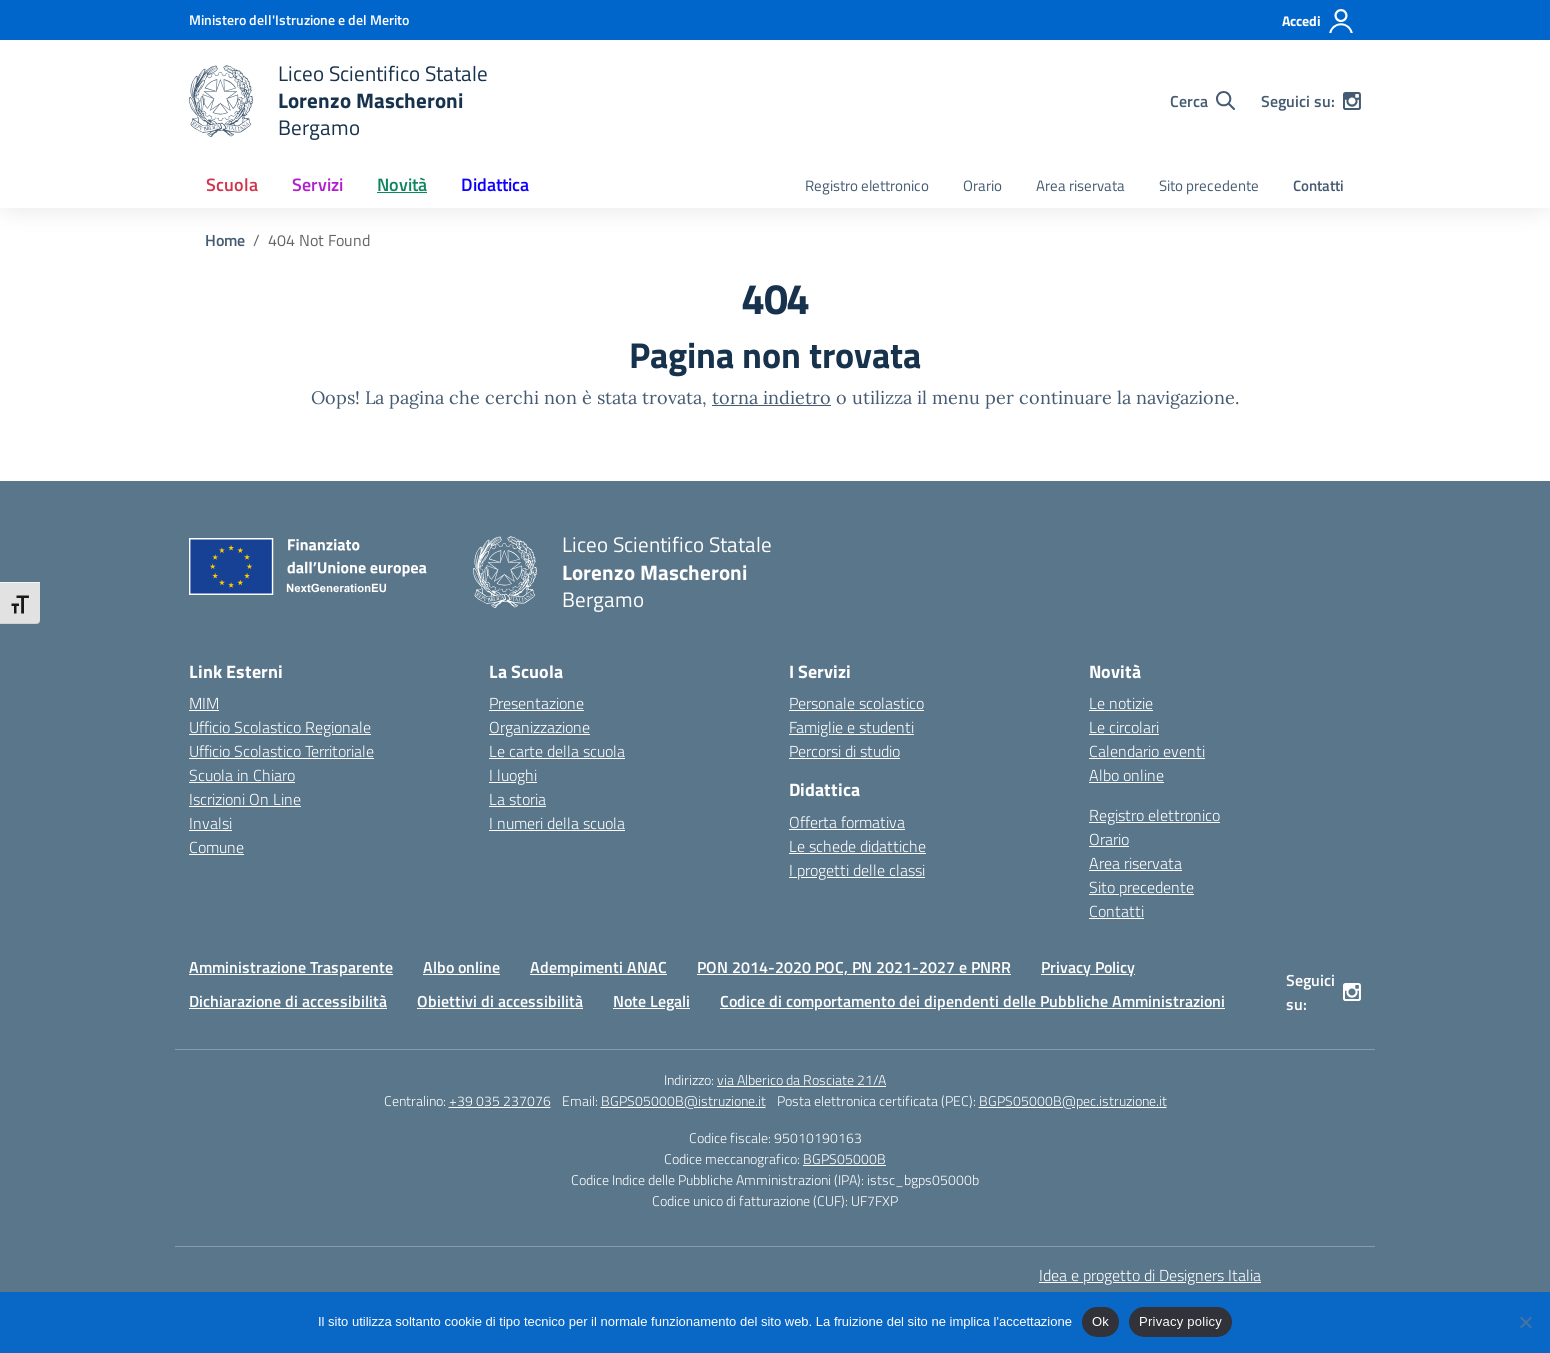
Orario (982, 185)
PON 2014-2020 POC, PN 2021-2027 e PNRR (854, 967)
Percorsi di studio (844, 751)
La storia (517, 799)
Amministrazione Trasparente (291, 967)
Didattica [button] (495, 184)
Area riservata (1080, 185)
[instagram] (1352, 101)
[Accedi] (1318, 21)
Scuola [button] (232, 184)
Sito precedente (1209, 185)
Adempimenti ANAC (598, 967)
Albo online (1126, 775)
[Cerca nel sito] (1202, 101)
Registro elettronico (867, 185)
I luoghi (513, 775)
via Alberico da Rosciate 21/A (801, 1079)
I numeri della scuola (557, 823)
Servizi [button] (317, 184)
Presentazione (536, 703)
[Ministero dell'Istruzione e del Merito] (299, 19)
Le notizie (1121, 703)
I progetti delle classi (857, 870)
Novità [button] (402, 184)
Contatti (1318, 185)
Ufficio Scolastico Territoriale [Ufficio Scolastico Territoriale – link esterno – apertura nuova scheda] (281, 751)
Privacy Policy (1088, 967)
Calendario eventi (1147, 751)
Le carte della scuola (557, 751)
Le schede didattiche (857, 846)
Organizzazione (539, 727)
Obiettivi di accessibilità (500, 1001)
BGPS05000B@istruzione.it (683, 1100)
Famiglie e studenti (851, 727)
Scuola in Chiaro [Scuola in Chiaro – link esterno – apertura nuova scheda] (242, 775)
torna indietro (771, 397)
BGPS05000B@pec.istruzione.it (1073, 1100)
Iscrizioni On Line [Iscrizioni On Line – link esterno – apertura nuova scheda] (245, 799)
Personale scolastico (856, 703)
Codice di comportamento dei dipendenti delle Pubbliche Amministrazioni (972, 1001)
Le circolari (1124, 727)
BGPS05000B (844, 1158)
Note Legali (651, 1001)
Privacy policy (1180, 1321)
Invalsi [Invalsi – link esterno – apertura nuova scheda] (210, 823)
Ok (1100, 1321)
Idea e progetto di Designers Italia (1150, 1275)
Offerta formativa (847, 822)
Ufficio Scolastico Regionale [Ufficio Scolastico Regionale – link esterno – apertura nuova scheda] (280, 727)
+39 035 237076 (500, 1100)
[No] (1525, 1322)
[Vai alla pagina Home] (225, 240)
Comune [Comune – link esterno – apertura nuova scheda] (216, 847)
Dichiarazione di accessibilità (288, 1001)
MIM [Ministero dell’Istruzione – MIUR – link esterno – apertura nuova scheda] (204, 703)
